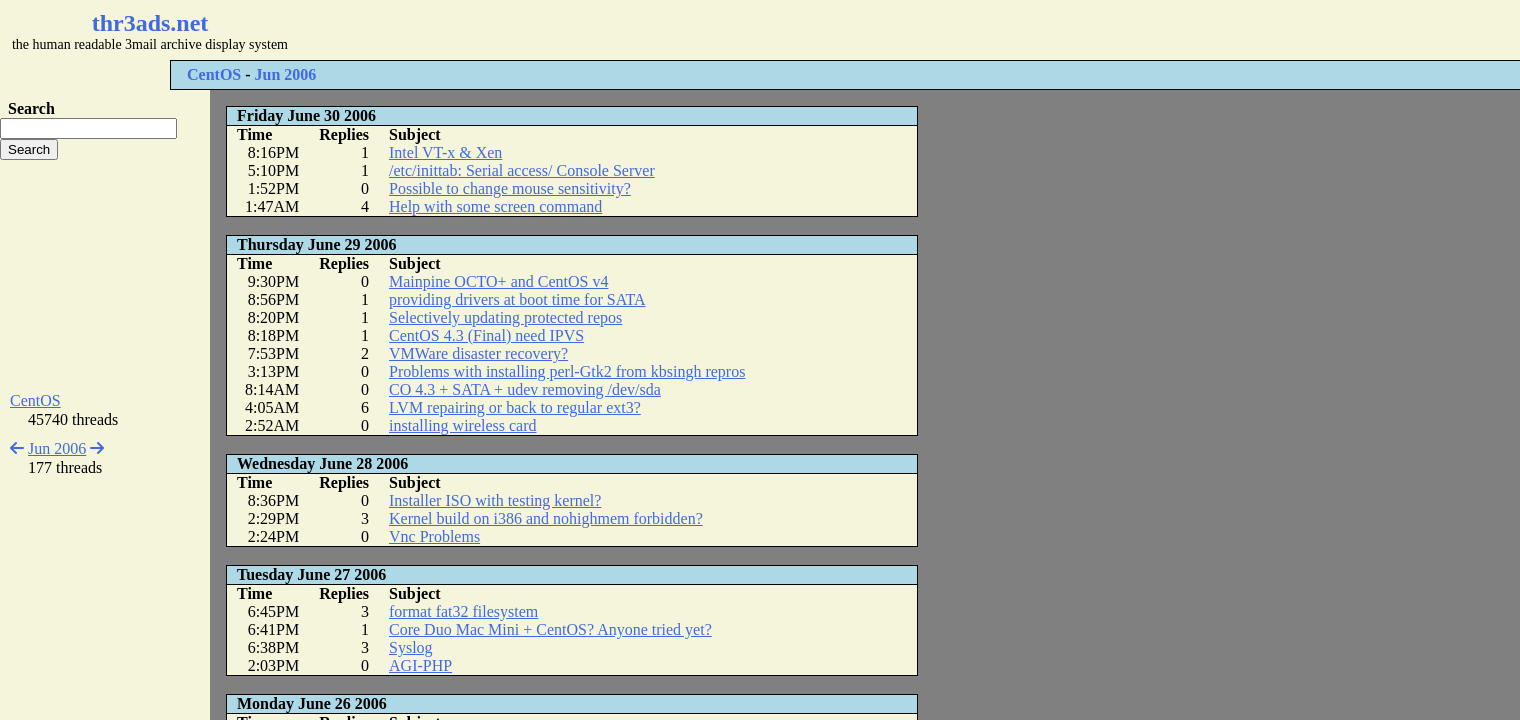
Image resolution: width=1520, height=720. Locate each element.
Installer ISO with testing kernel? (495, 500)
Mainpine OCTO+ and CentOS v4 (498, 281)
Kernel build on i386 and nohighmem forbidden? (546, 518)
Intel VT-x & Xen (445, 152)
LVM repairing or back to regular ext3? (515, 407)
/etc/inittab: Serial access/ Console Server (522, 170)
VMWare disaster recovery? (478, 353)
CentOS (214, 74)
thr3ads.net (150, 23)
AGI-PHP (420, 665)
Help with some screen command (495, 206)
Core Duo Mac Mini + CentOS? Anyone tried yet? (550, 629)
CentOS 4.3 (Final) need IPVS (486, 335)
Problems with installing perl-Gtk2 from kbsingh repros (567, 371)
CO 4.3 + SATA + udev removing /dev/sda (525, 389)
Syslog (411, 647)
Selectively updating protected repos (505, 317)
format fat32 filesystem (463, 611)
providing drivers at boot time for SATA (517, 299)
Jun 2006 (286, 74)
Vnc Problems (434, 536)
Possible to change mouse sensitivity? (510, 188)
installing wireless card (463, 425)
